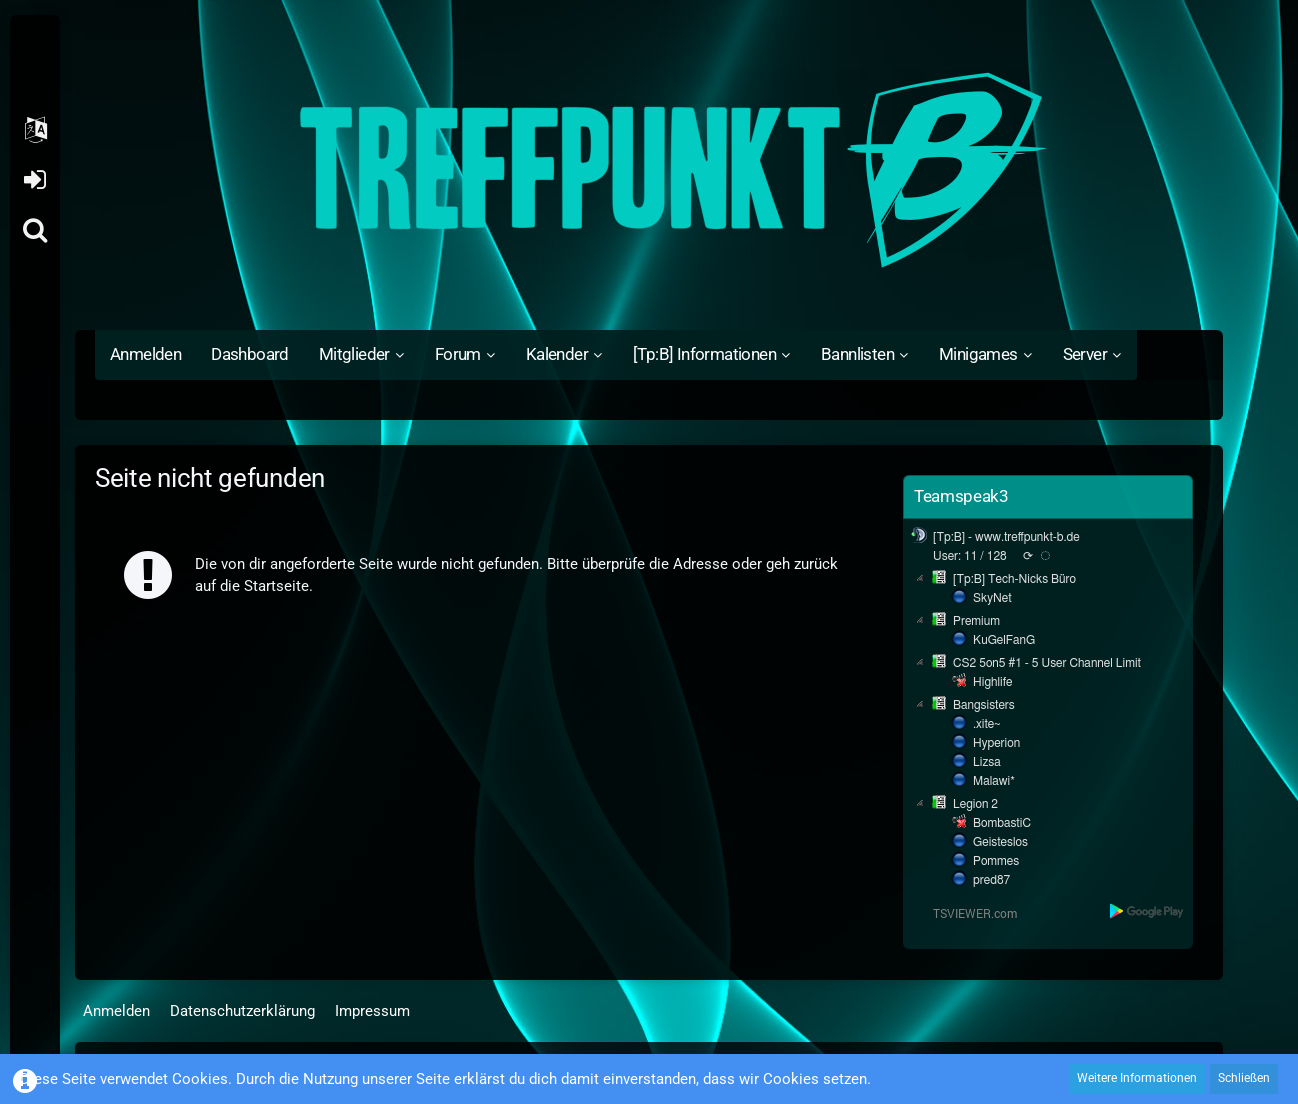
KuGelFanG (1004, 640)
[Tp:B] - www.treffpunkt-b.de (1006, 537)
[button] (35, 130)
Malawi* (994, 781)
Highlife (992, 682)
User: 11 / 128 (970, 556)
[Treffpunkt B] (649, 170)
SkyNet (992, 598)
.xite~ (986, 724)
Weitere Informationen (1137, 1078)
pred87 (991, 880)
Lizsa (987, 762)
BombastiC (1002, 823)
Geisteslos (1000, 842)
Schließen (1244, 1078)
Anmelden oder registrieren (34, 180)
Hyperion (996, 743)
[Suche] (35, 230)
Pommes (996, 861)
